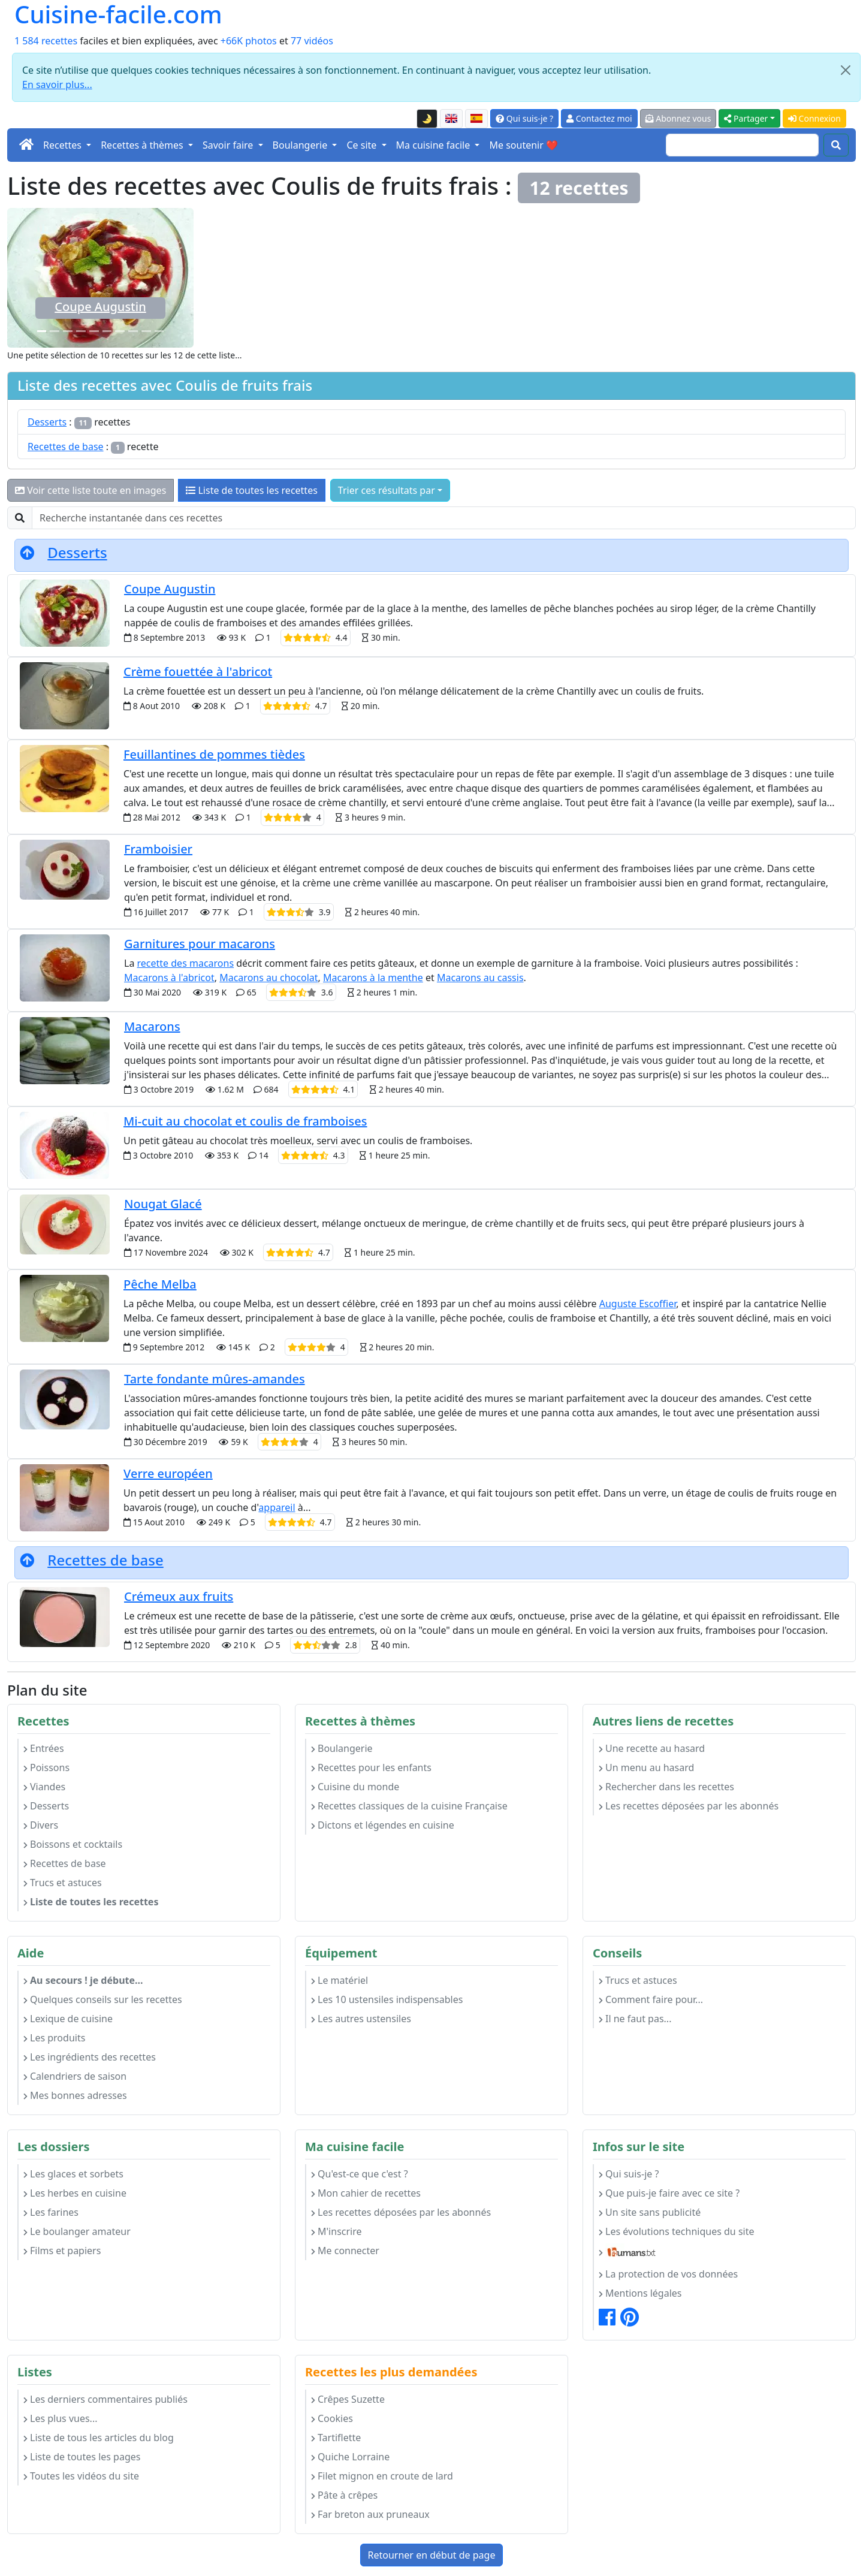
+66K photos (249, 40)
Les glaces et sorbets (73, 2173)
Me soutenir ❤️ (523, 145)
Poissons (46, 1767)
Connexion (814, 118)
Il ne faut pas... (635, 2018)
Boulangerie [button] (301, 145)
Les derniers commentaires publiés (105, 2399)
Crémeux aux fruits (178, 1596)
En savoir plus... (57, 84)
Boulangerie (342, 1748)
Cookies (332, 2418)
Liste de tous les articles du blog (98, 2437)
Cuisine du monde (355, 1786)
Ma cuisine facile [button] (434, 145)
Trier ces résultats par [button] (386, 490)
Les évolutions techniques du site (677, 2231)
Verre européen (168, 1473)
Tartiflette (336, 2437)
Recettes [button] (63, 145)
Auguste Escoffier (638, 1303)
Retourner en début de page (432, 2555)
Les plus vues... (60, 2418)
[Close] (845, 70)
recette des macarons (185, 963)
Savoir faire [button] (229, 145)
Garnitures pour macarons (199, 944)
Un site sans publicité (650, 2212)
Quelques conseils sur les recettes (102, 1999)
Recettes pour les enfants (371, 1767)
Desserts (47, 422)
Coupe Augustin (100, 306)
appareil (276, 1507)
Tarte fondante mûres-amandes (214, 1379)
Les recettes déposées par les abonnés (688, 1805)
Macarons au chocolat (268, 977)
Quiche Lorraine (350, 2456)
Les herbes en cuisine (74, 2193)
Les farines (51, 2212)
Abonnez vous (678, 118)
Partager (746, 118)
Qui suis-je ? (524, 118)
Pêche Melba (160, 1284)
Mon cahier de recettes (366, 2193)
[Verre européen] (107, 331)
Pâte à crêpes (344, 2495)
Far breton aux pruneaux (370, 2514)
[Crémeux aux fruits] (54, 331)
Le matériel (339, 1980)
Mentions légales (640, 2293)
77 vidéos (312, 40)
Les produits (54, 2037)
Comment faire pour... (651, 1999)
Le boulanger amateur (77, 2231)
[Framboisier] (159, 331)
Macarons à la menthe (373, 977)
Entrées (43, 1748)
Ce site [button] (362, 145)
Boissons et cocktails (72, 1844)
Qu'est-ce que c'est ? (359, 2173)
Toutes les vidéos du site (81, 2476)
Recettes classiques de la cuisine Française (409, 1805)
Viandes (44, 1786)
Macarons (152, 1026)
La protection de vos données (668, 2274)
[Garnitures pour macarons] (94, 331)
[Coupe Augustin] (42, 331)
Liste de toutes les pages (81, 2456)
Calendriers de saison (74, 2076)
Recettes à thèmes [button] (143, 145)
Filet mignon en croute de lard (382, 2476)
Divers (40, 1825)
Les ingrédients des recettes (89, 2057)
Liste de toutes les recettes (252, 490)
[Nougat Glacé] (81, 331)
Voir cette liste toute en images (90, 490)
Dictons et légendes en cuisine (382, 1825)
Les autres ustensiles (361, 2018)
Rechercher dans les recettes (666, 1786)
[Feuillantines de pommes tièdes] (120, 331)
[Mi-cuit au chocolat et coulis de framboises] (133, 331)
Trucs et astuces (62, 1882)
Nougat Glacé (163, 1204)
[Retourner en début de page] (27, 552)
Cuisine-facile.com (118, 14)
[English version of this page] (451, 118)
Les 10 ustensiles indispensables (387, 1999)
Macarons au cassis (480, 977)
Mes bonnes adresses (75, 2095)
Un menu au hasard (646, 1767)
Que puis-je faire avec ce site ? (669, 2193)
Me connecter (345, 2250)
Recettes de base (66, 446)
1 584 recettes (45, 40)
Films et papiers (62, 2250)
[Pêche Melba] (68, 331)
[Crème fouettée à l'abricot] (146, 331)
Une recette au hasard (652, 1748)
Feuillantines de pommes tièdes (214, 754)
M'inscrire (336, 2231)
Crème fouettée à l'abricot (197, 671)
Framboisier (158, 849)
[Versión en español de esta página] (476, 118)
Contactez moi (599, 118)
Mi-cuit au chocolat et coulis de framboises (245, 1121)
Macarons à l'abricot (169, 977)
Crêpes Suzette (348, 2399)
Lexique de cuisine (68, 2018)
